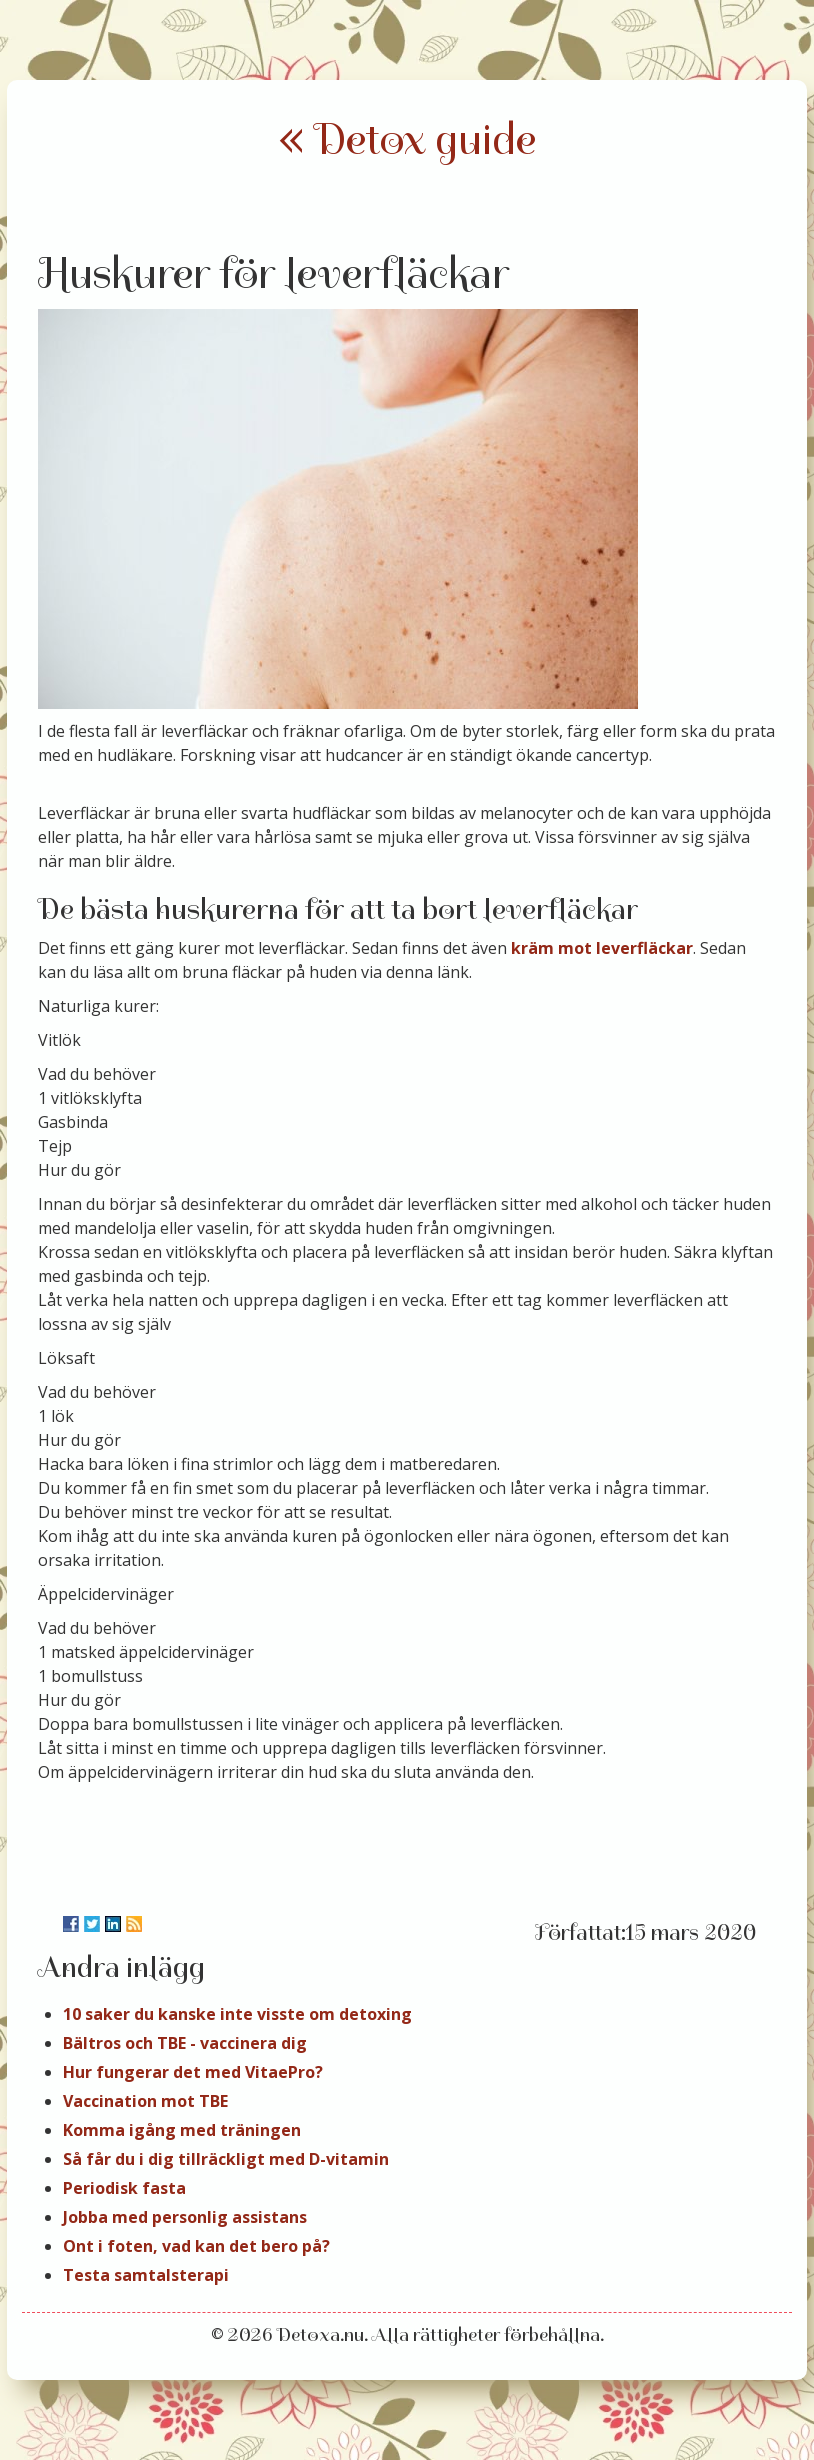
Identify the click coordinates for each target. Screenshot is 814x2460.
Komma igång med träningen (182, 2130)
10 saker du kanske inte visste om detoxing (237, 2014)
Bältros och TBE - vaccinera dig (185, 2043)
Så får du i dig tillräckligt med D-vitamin (226, 2159)
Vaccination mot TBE (145, 2101)
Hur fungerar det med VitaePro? (193, 2072)
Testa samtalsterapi (146, 2275)
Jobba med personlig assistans (185, 2217)
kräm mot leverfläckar (602, 948)
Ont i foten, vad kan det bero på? (196, 2246)
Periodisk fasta (124, 2188)
